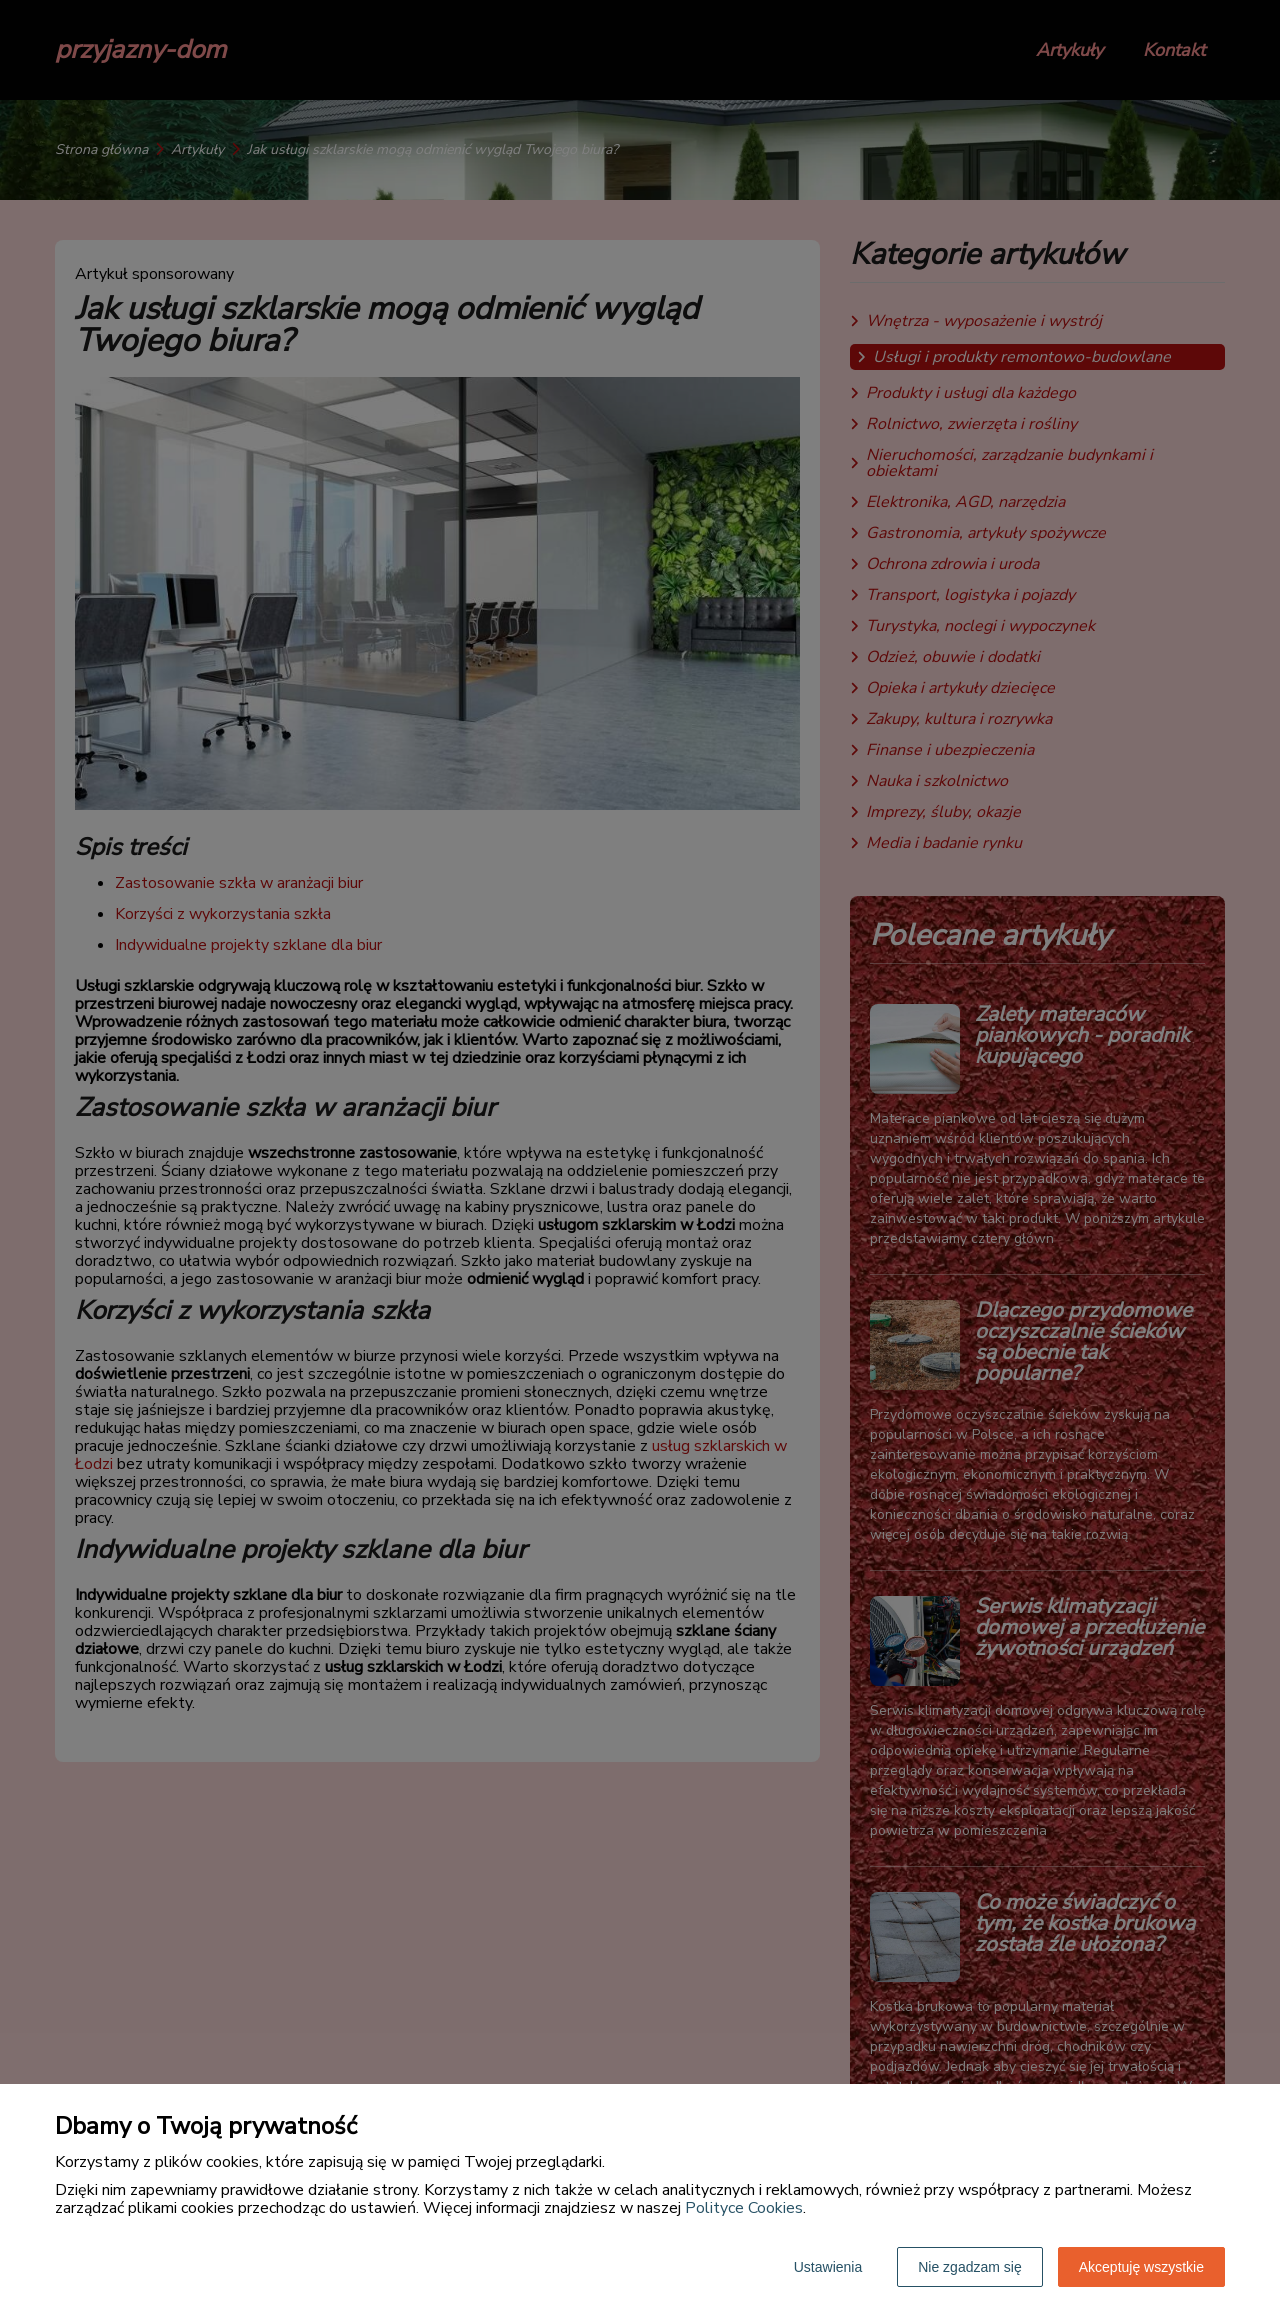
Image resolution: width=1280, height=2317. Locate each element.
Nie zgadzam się (970, 2267)
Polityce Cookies (744, 2208)
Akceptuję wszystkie (1141, 2267)
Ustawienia (828, 2267)
